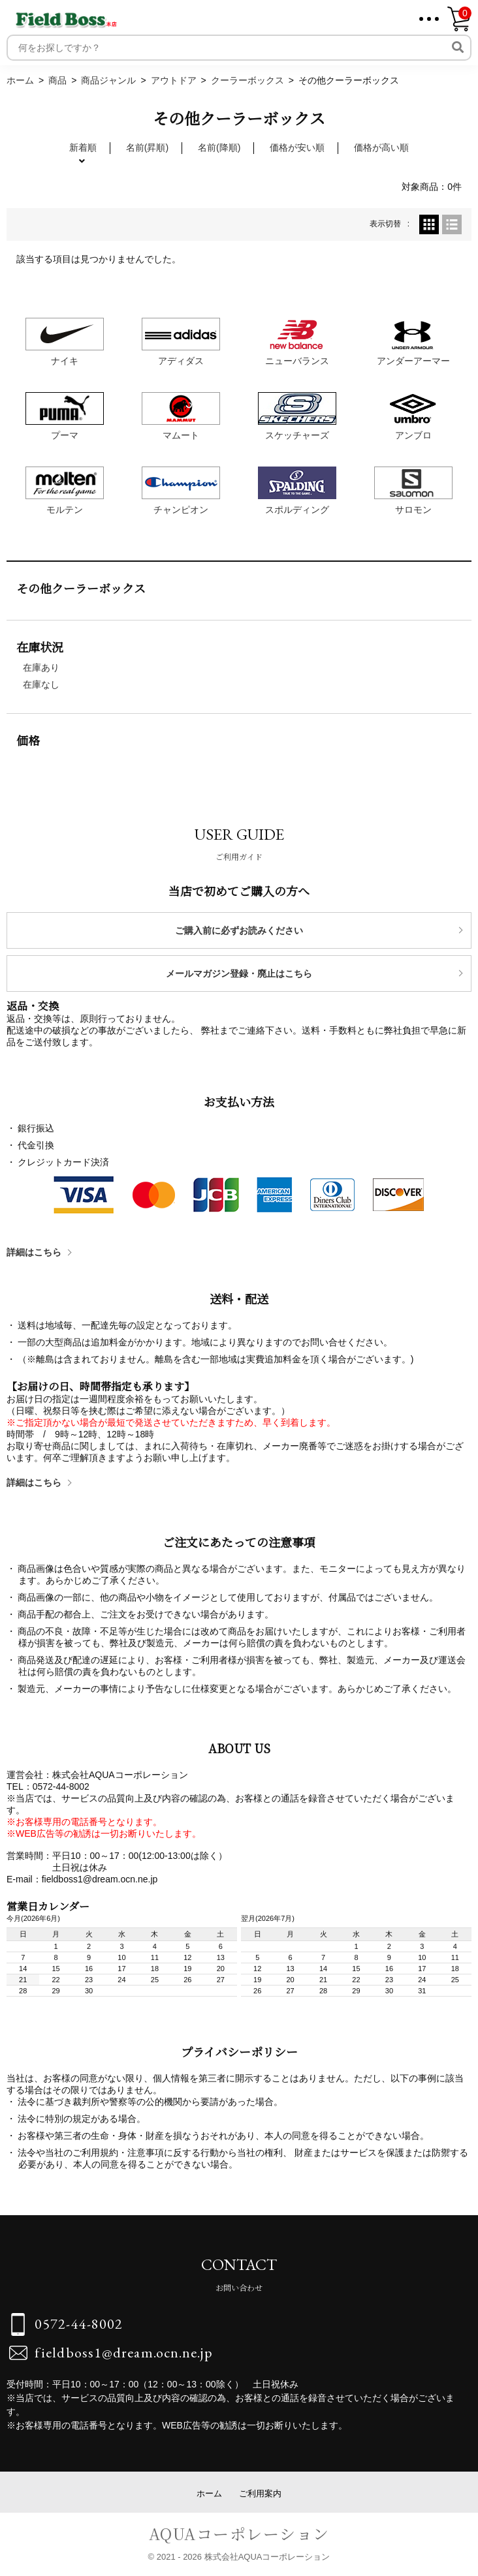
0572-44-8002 (79, 2323)
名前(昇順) (147, 147)
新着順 (83, 147)
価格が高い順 (381, 147)
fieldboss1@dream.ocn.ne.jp (124, 2352)
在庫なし (41, 684)
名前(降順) (219, 147)
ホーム (209, 2493)
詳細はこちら (34, 1252)
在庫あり (41, 667)
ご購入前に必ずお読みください (239, 930)
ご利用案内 (260, 2493)
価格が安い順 (297, 147)
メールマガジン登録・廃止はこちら (239, 973)
